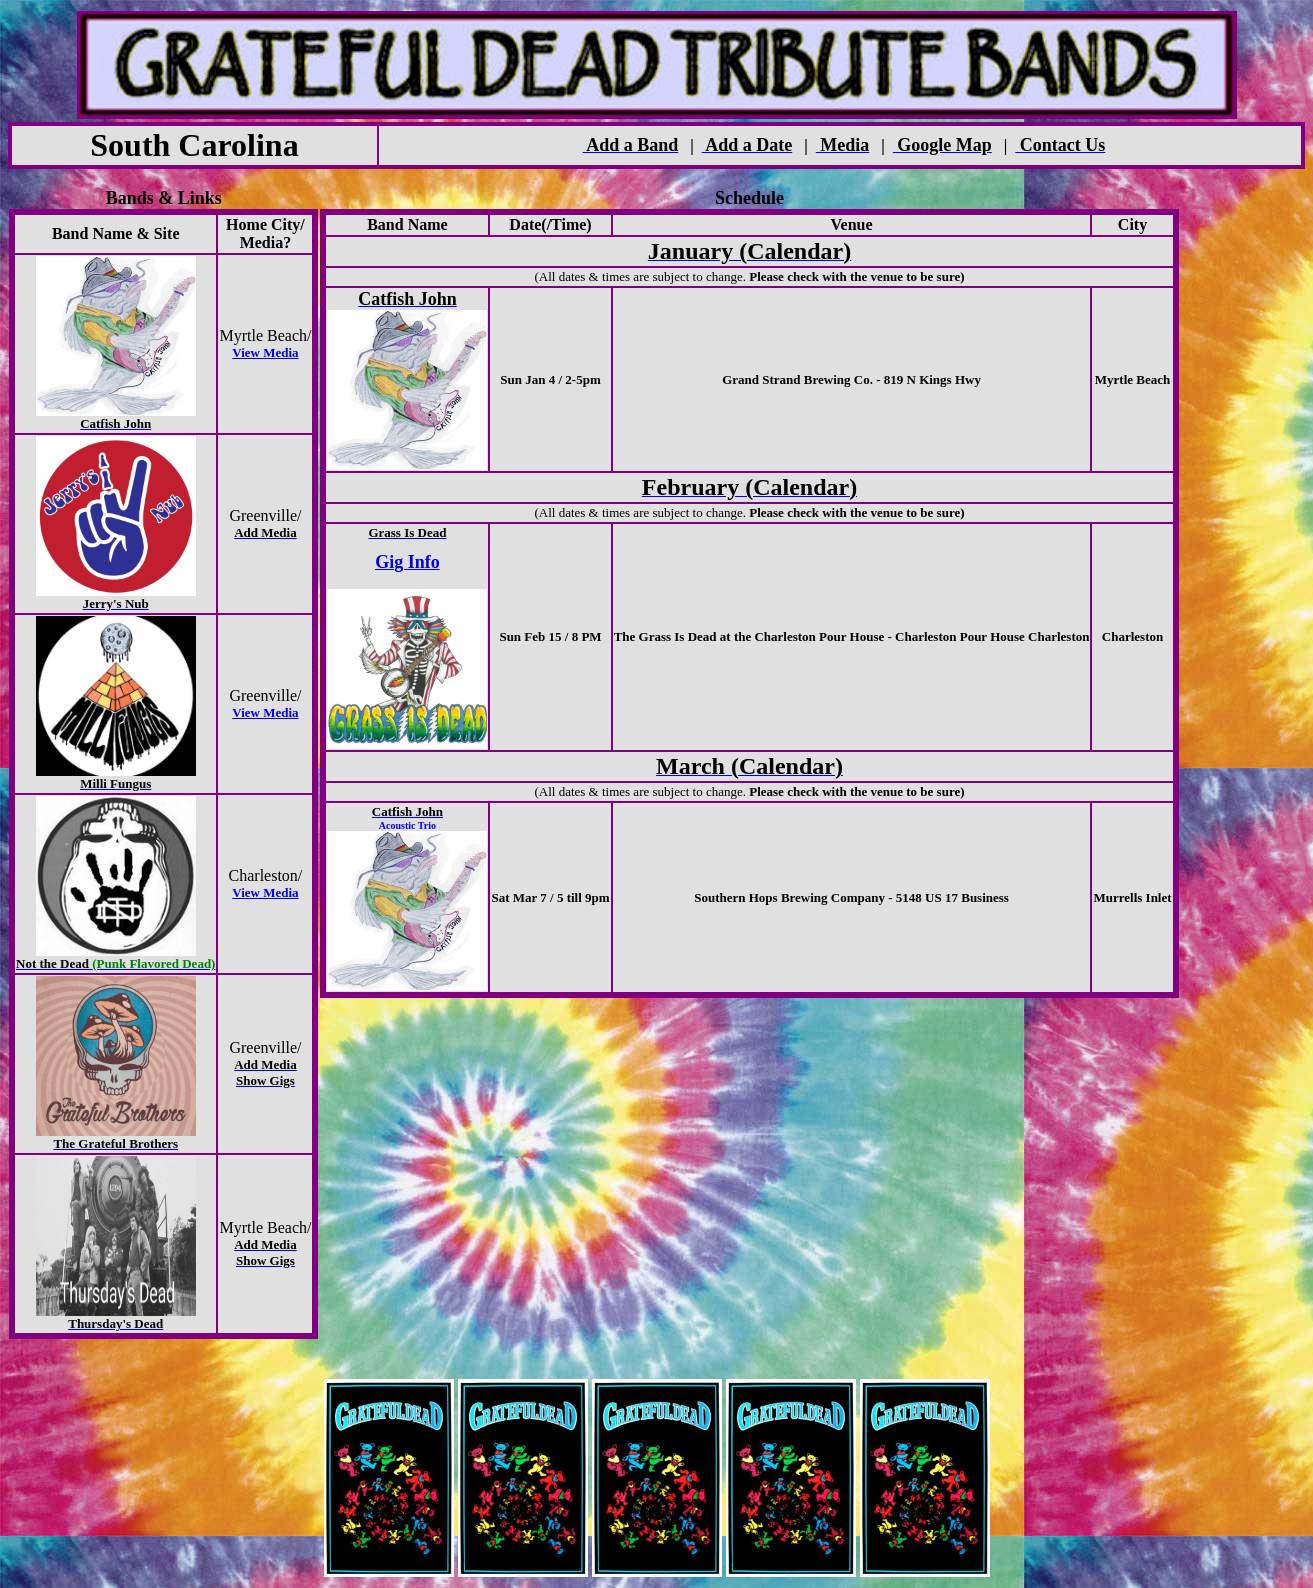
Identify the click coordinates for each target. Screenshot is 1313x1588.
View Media (265, 352)
